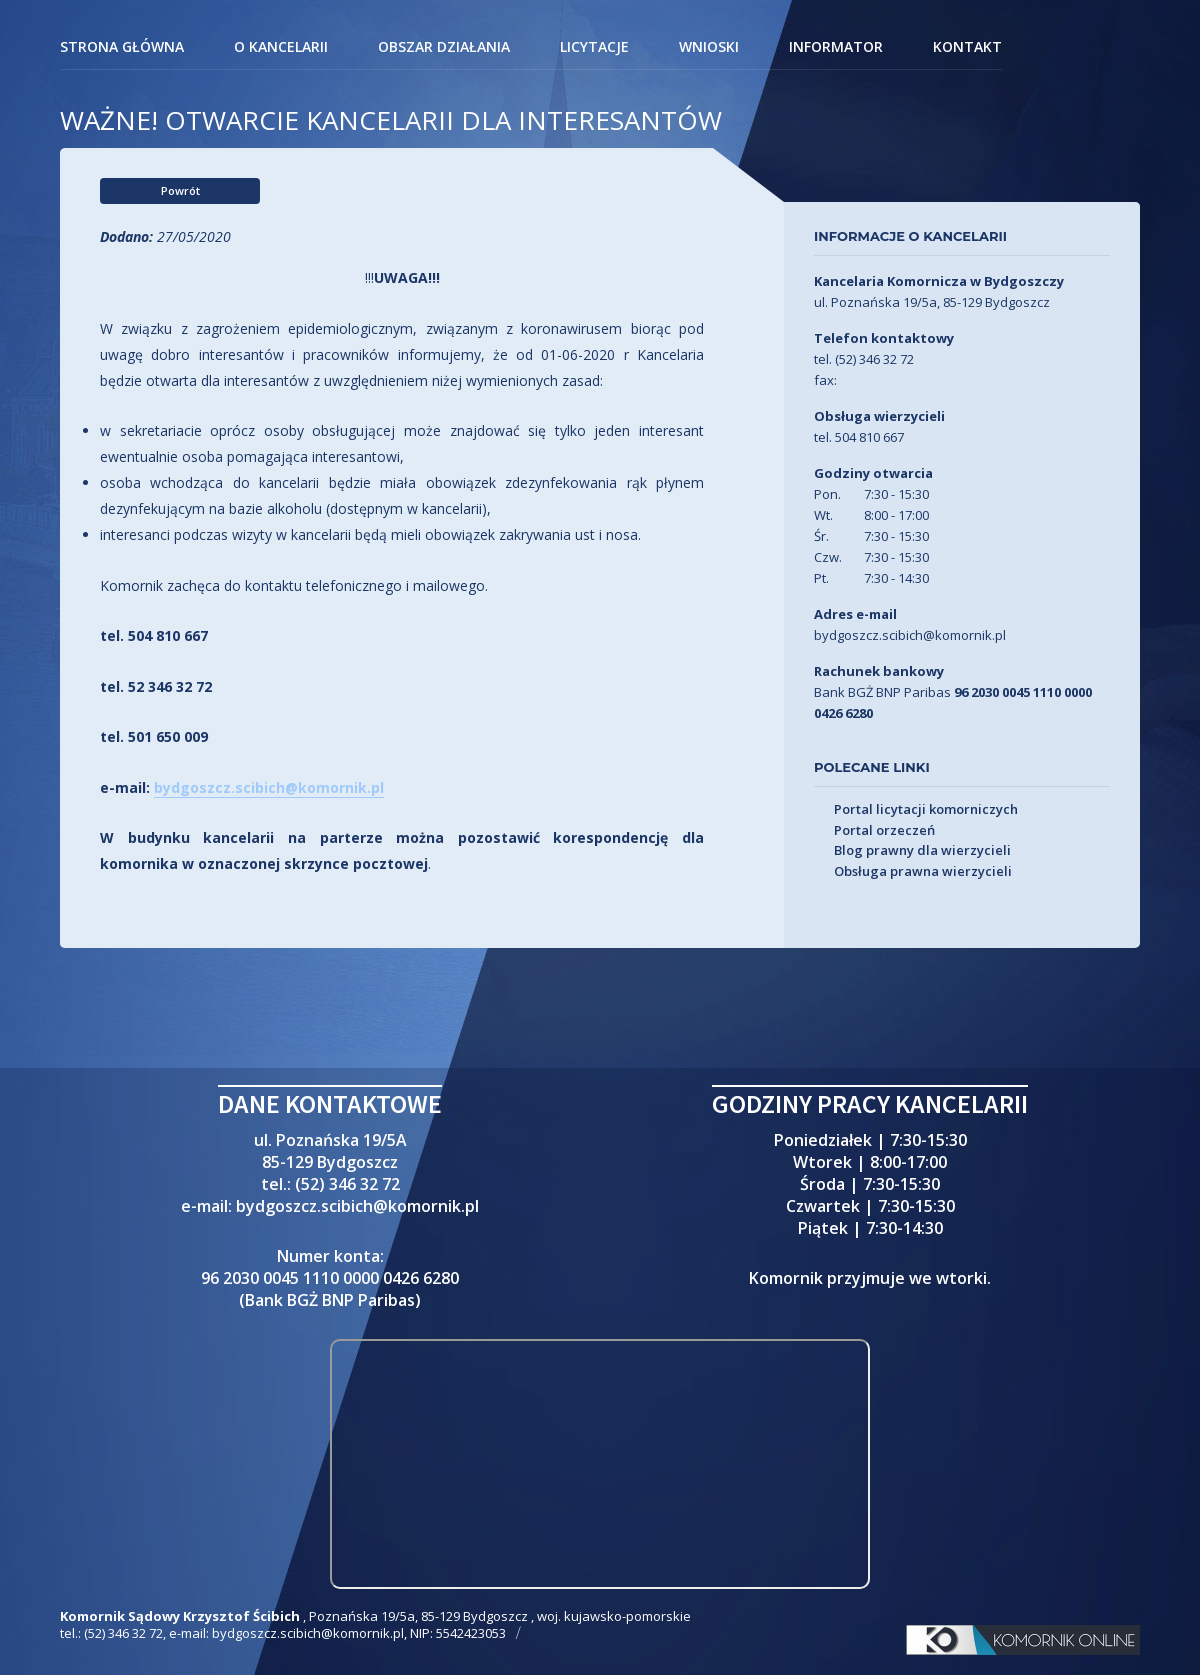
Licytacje (594, 48)
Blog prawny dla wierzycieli (922, 851)
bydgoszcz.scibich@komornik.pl (269, 787)
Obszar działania (444, 48)
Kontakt (967, 48)
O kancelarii (281, 48)
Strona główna (122, 48)
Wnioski (709, 48)
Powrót (180, 190)
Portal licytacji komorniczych (926, 810)
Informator (836, 48)
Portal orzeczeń (884, 831)
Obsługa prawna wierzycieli (923, 872)
